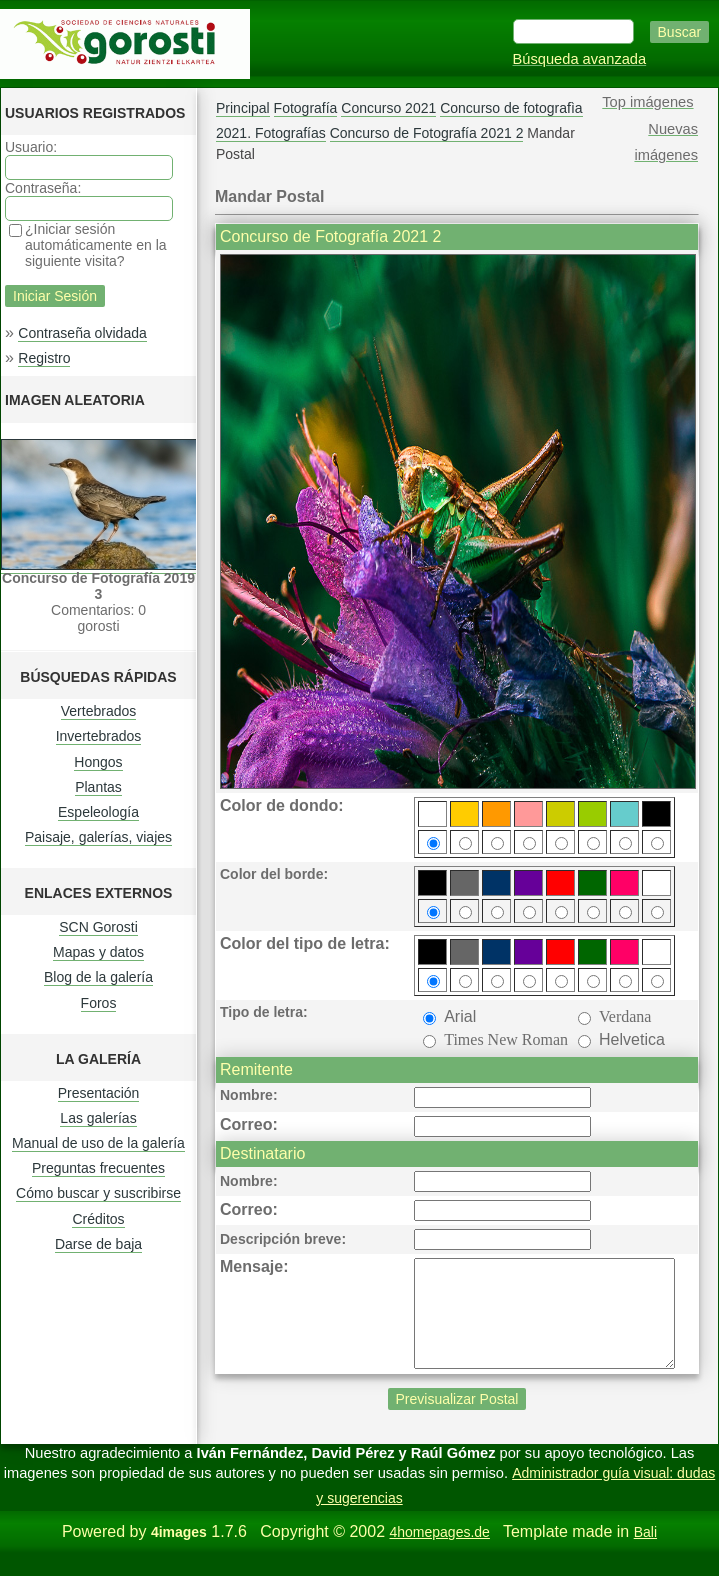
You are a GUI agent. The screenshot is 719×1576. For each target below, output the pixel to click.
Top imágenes (647, 102)
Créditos (98, 1219)
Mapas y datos (98, 952)
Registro (44, 358)
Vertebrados (99, 711)
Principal (243, 108)
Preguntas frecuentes (98, 1168)
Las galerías (98, 1118)
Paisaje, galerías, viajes (98, 837)
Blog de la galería (98, 977)
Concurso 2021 (388, 108)
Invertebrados (99, 736)
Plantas (98, 787)
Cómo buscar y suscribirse (98, 1193)
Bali (645, 1553)
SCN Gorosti (98, 927)
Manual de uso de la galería (98, 1143)
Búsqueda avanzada (580, 59)
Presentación (99, 1093)
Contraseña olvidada (82, 333)
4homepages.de (439, 1553)
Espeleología (98, 812)
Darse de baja (98, 1244)
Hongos (98, 762)
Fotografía (306, 108)
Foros (99, 1003)
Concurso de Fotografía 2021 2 (427, 133)
